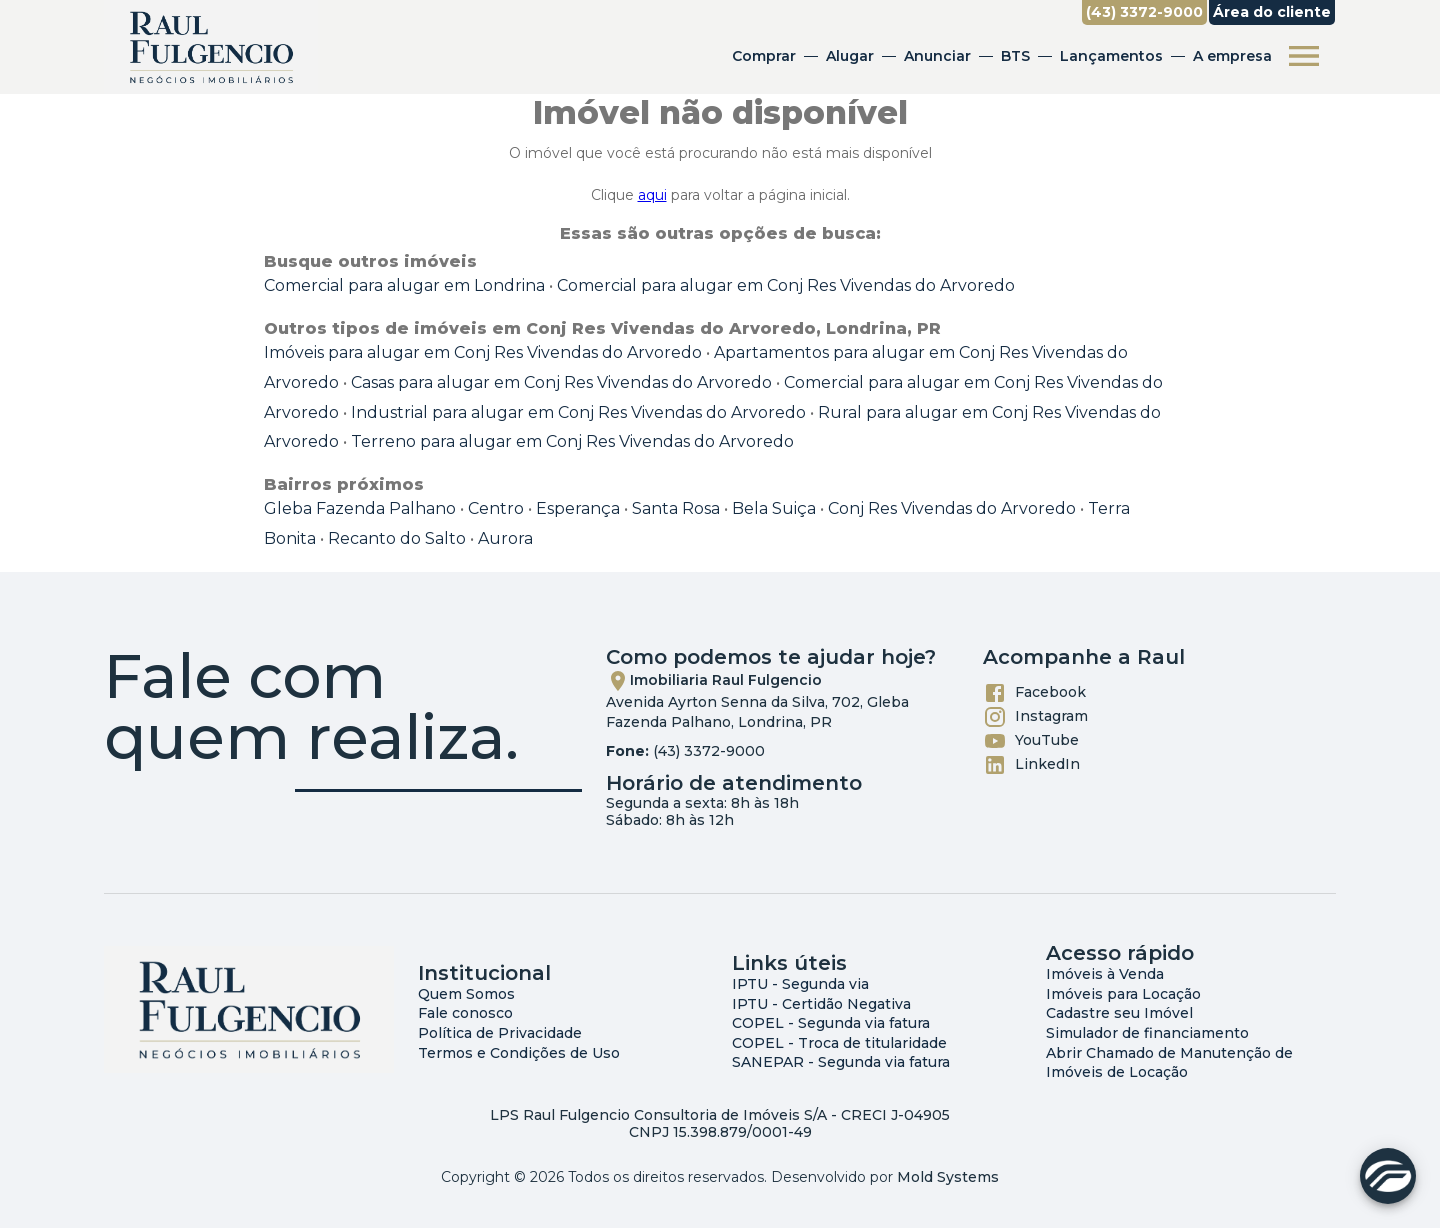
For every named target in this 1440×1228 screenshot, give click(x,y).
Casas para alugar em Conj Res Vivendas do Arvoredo (561, 382)
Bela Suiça (774, 508)
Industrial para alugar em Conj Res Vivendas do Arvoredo (578, 412)
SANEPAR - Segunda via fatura (841, 1062)
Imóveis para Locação (1123, 994)
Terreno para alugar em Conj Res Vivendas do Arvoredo (572, 441)
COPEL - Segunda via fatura (831, 1023)
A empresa (1232, 56)
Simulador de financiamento (1147, 1033)
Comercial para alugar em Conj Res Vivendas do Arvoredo (786, 285)
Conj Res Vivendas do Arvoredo (952, 508)
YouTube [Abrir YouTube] (1031, 741)
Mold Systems (948, 1177)
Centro (496, 508)
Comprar (764, 56)
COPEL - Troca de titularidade (839, 1043)
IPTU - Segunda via (800, 984)
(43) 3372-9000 (709, 751)
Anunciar (937, 56)
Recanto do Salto (397, 538)
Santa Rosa (676, 508)
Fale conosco (465, 1013)
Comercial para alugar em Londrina (404, 285)
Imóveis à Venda (1105, 974)
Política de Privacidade (500, 1033)
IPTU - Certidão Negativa (821, 1004)
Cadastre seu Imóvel (1119, 1013)
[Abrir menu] (1304, 56)
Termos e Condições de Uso (519, 1053)
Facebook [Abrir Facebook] (1034, 693)
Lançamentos (1111, 56)
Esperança (578, 508)
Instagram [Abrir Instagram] (1035, 717)
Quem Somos (466, 994)
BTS (1015, 56)
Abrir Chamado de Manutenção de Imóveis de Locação (1169, 1063)
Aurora (505, 538)
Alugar (850, 56)
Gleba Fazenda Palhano (360, 508)
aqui (652, 195)
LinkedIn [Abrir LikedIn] (1031, 765)
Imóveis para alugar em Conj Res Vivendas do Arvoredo (483, 352)
